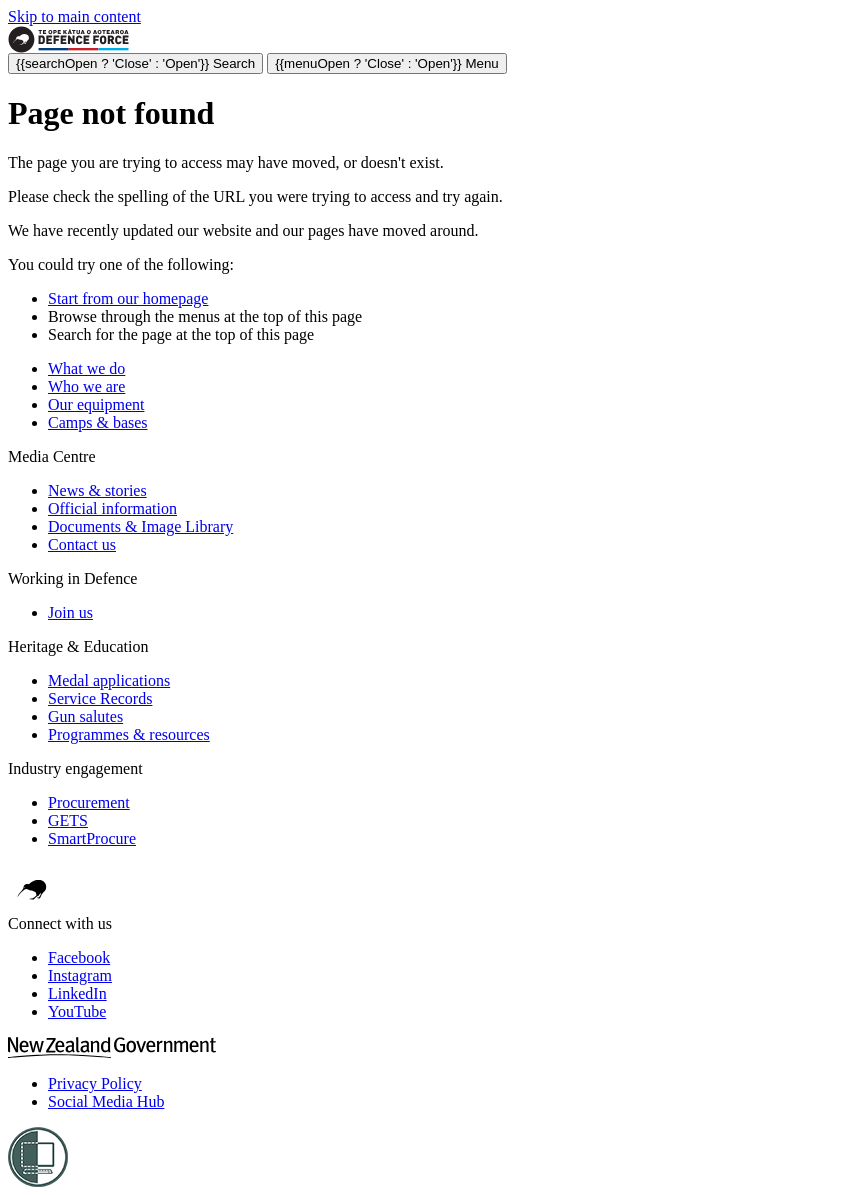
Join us (70, 612)
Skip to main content (74, 16)
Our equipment (96, 404)
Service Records (100, 698)
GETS (68, 820)
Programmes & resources (129, 734)
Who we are (86, 386)
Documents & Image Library (140, 526)
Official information (112, 508)
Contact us (82, 544)
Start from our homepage (128, 298)
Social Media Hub (106, 1101)
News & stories (97, 490)
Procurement (89, 802)
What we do (86, 368)
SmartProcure (92, 838)
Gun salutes (85, 716)
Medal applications (109, 680)
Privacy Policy (95, 1083)
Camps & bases (98, 422)
